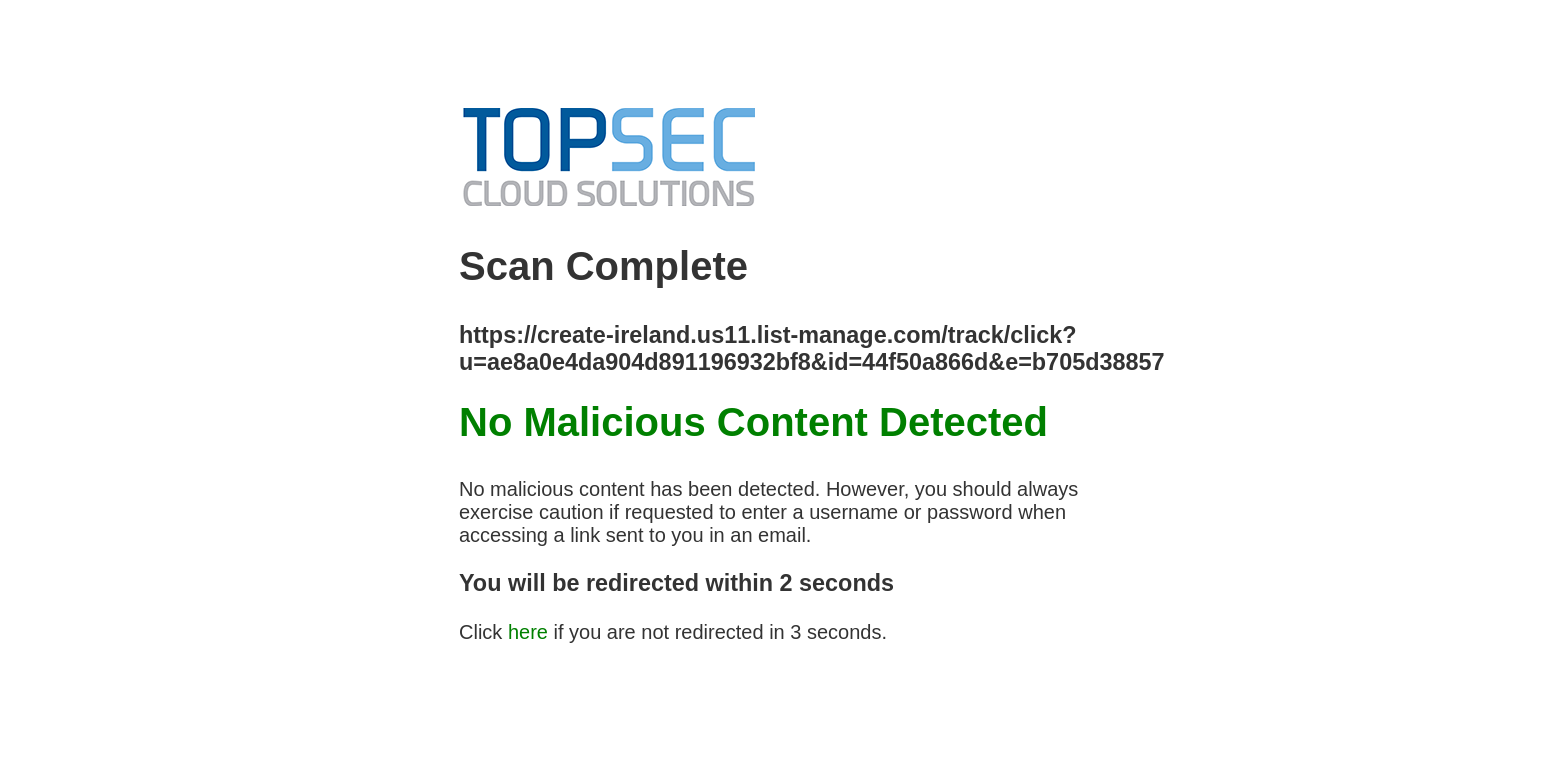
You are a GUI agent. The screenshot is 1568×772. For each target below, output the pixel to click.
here (528, 632)
